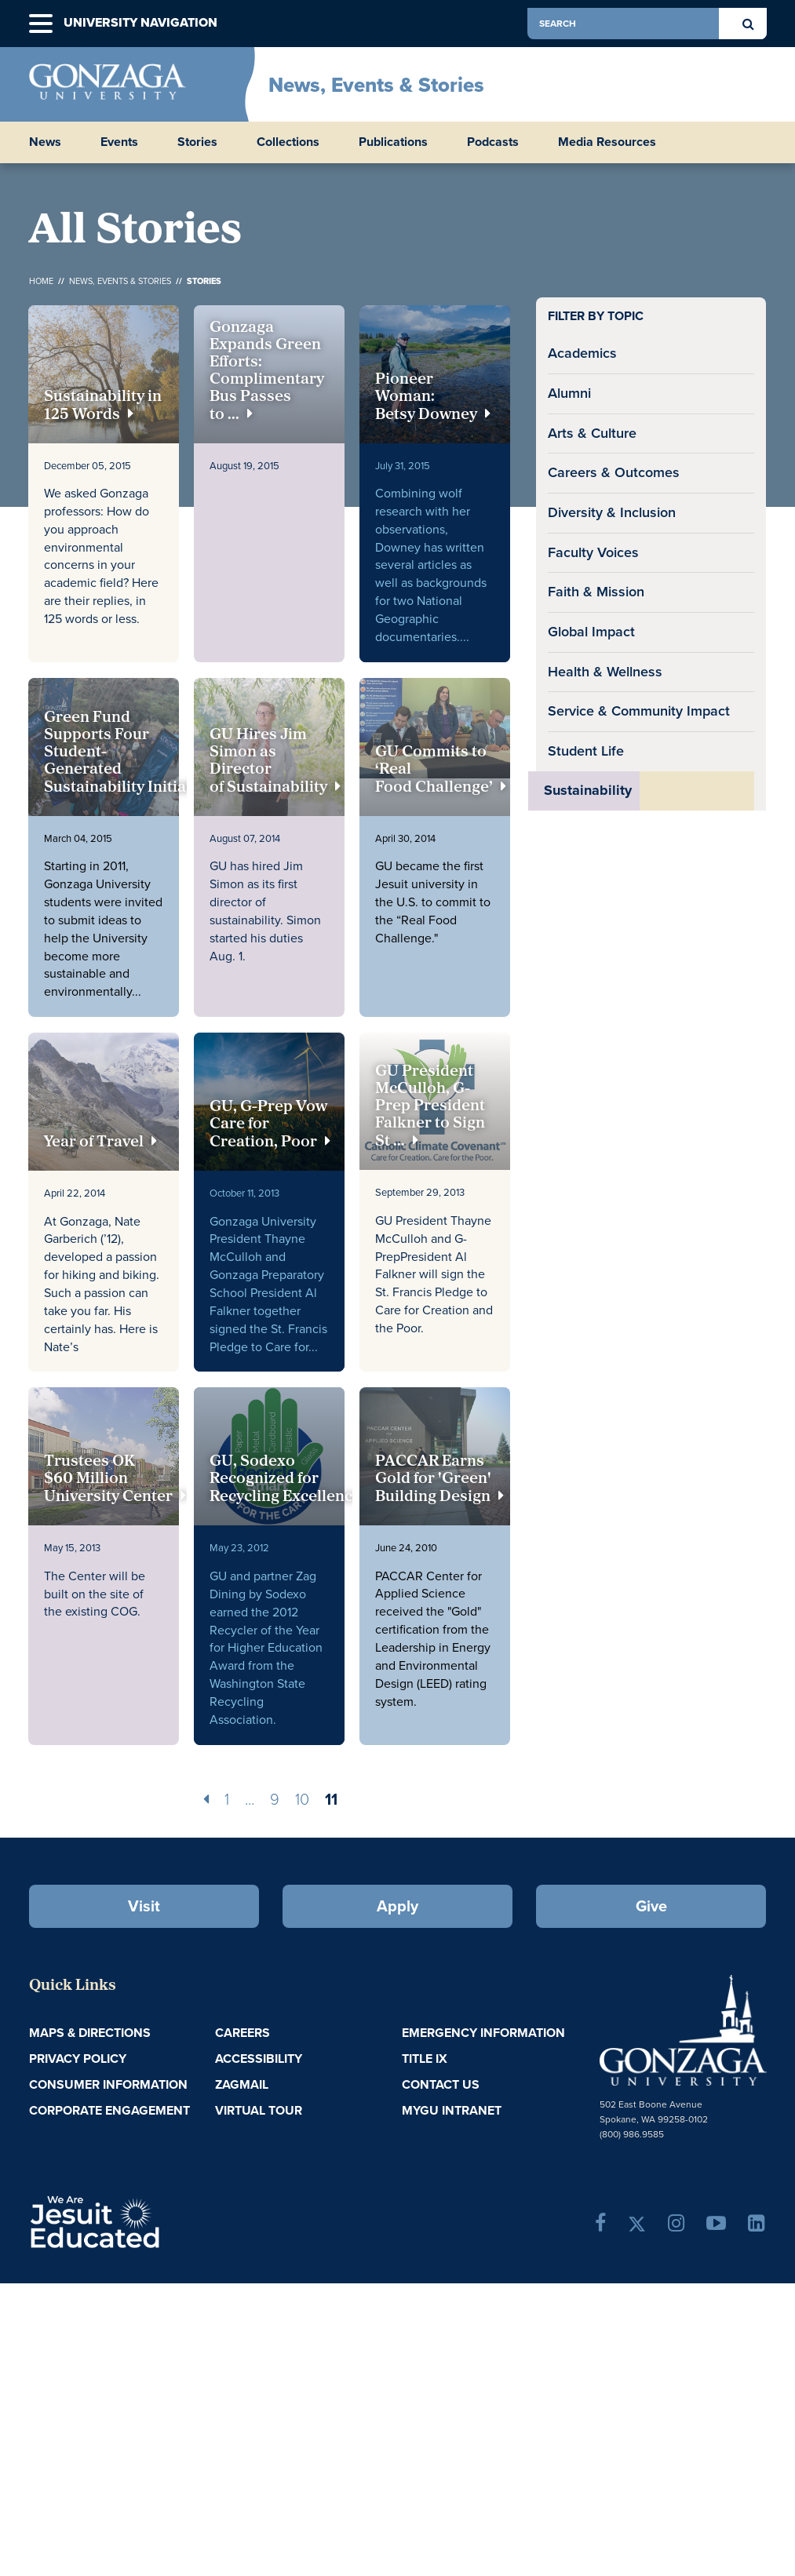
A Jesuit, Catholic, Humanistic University (148, 2220)
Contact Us (441, 2084)
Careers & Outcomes (614, 472)
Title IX (424, 2059)
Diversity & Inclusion (612, 512)
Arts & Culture (592, 433)
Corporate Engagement (109, 2110)
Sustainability (588, 790)
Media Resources (607, 142)
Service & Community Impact (639, 711)
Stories (197, 142)
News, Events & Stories (376, 85)
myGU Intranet (451, 2110)
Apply (397, 1906)
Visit (144, 1906)
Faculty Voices (593, 552)
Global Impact (591, 631)
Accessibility (258, 2059)
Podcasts (493, 142)
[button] (41, 24)
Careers (242, 2033)
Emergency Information (483, 2033)
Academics (582, 353)
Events (119, 142)
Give (651, 1906)
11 (331, 1799)
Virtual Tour (258, 2110)
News (45, 142)
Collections (288, 142)
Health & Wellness (605, 671)
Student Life (586, 751)
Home (41, 281)
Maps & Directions (90, 2033)
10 (302, 1799)
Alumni (569, 393)
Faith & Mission (596, 591)
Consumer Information (108, 2084)
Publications (393, 142)
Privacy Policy (77, 2059)
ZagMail (241, 2084)
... (249, 1799)
